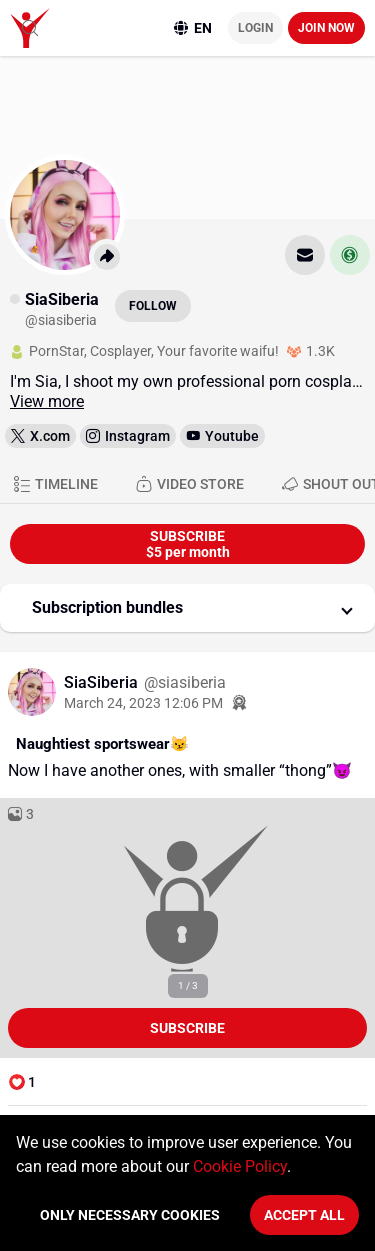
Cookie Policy (240, 1166)
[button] (187, 608)
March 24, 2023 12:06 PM (143, 703)
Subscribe (187, 1028)
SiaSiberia (103, 682)
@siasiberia (185, 682)
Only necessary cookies (130, 1215)
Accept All (304, 1215)
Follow (153, 306)
